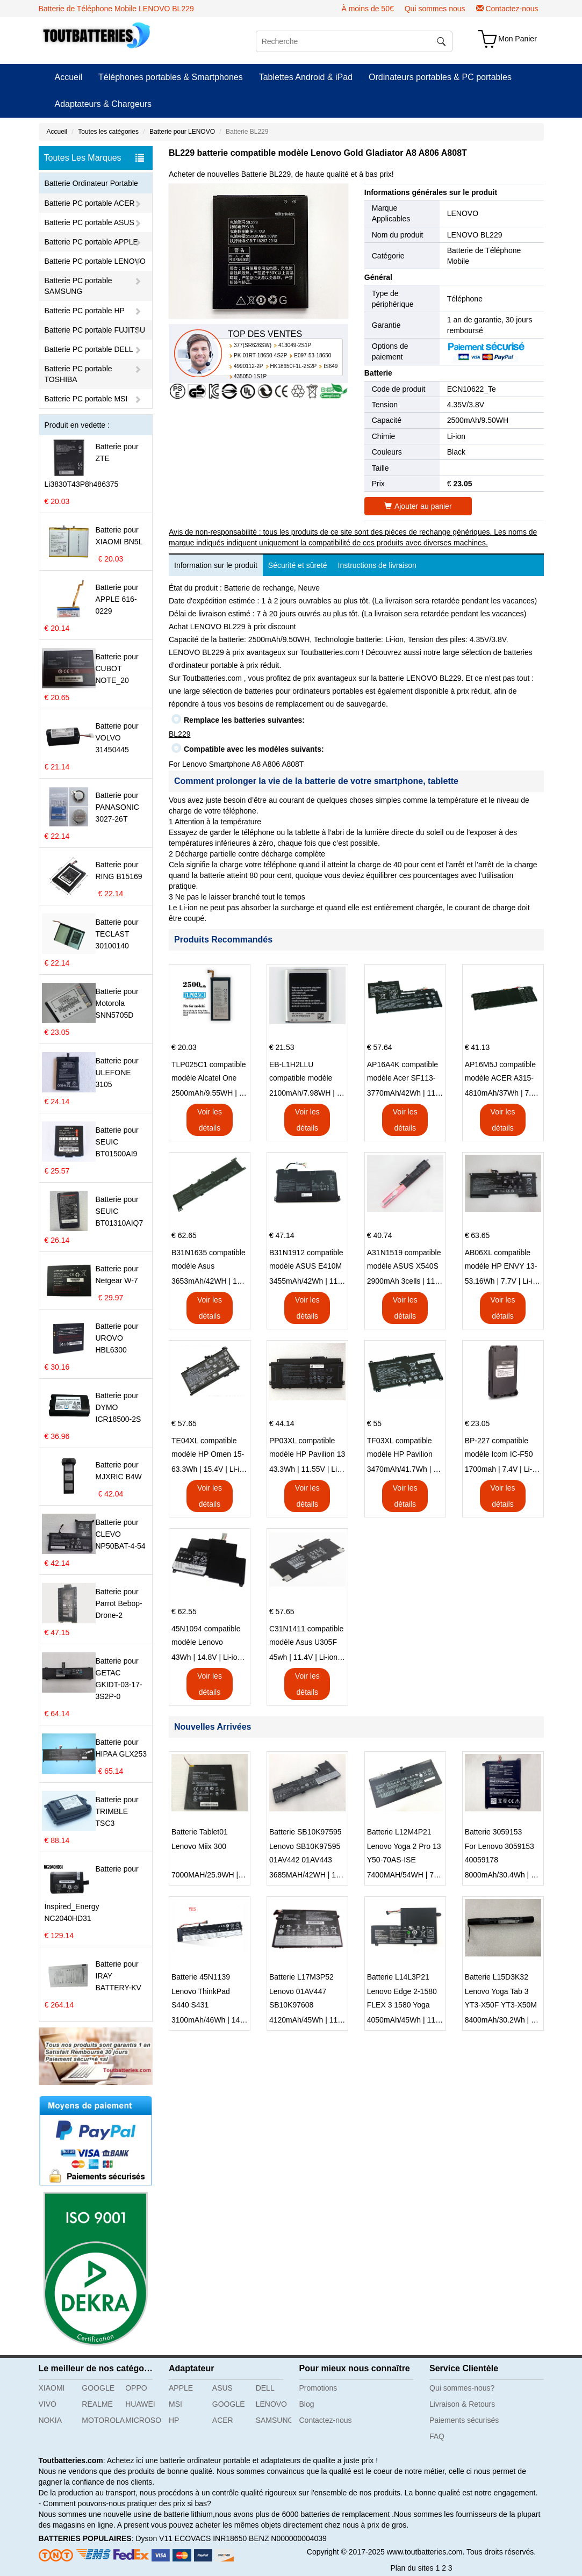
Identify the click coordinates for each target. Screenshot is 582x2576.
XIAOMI (52, 2388)
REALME (97, 2404)
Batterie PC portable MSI (86, 398)
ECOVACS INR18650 (211, 2538)
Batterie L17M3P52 (301, 1977)
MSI (175, 2404)
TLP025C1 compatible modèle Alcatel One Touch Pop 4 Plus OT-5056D (208, 1072)
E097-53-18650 (312, 355)
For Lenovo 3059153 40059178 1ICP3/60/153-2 (499, 1854)
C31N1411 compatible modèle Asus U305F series (306, 1636)
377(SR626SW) (252, 345)
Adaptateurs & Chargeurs (103, 104)
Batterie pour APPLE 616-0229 (117, 599)
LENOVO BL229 (474, 235)
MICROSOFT (143, 2420)
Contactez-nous (511, 8)
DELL (265, 2388)
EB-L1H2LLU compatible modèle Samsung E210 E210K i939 (307, 1072)
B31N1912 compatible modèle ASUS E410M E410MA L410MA (306, 1260)
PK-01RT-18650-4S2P (260, 355)
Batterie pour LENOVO (182, 131)
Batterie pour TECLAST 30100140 (117, 934)
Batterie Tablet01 (199, 1831)
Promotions (318, 2388)
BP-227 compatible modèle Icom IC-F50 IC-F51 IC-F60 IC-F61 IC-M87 (501, 1448)
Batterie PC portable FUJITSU (95, 330)
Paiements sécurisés (464, 2420)
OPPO (136, 2388)
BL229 (179, 734)
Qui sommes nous (435, 8)
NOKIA (50, 2420)
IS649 (330, 366)
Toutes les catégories (108, 131)
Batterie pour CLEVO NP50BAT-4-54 (121, 1534)
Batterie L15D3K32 (496, 1977)
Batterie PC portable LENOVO (95, 261)
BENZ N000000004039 (288, 2538)
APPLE (181, 2388)
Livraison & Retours (462, 2404)
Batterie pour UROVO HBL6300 (117, 1338)
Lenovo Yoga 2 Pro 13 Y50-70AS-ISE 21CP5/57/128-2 (404, 1854)
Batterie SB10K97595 (305, 1831)
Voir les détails (209, 1119)
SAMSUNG (273, 2420)
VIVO (47, 2404)
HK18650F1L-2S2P (293, 366)
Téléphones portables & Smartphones (170, 77)
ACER (222, 2420)
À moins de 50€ (367, 8)
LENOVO (462, 213)
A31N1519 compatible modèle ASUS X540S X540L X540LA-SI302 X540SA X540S (404, 1260)
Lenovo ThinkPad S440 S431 (200, 1998)
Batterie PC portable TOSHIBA (78, 374)
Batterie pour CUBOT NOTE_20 (117, 668)
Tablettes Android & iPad (306, 77)
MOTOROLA (99, 2420)
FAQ (436, 2436)
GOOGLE (98, 2388)
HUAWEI (140, 2404)
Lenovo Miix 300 (198, 1846)
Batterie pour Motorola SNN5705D (117, 1003)
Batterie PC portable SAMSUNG (78, 286)
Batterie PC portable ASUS (89, 222)
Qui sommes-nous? (461, 2388)
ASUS (222, 2388)
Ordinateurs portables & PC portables (440, 77)
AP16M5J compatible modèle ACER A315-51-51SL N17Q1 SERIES (500, 1072)
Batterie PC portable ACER (90, 203)
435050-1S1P (250, 376)
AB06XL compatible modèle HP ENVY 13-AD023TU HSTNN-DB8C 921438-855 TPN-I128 (501, 1260)
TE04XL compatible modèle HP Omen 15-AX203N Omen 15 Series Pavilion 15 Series (207, 1448)
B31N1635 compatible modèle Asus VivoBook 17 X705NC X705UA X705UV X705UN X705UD (208, 1260)
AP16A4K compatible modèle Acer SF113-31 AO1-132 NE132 (402, 1072)
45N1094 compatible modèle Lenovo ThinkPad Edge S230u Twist (209, 1636)
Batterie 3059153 (493, 1831)
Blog (306, 2404)
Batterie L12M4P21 (399, 1831)
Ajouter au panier (418, 506)
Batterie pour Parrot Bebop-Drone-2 (119, 1603)
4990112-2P (248, 366)
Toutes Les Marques (94, 158)
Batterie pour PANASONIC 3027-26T (117, 807)
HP (174, 2420)
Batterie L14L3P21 (398, 1977)
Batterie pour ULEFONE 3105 (117, 1072)
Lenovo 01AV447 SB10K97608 (297, 1998)
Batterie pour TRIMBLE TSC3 (117, 1811)
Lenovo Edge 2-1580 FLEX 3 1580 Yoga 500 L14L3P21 (402, 1999)
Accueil (69, 77)
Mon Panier (517, 38)
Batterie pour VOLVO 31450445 (117, 738)
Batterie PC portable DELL (89, 349)
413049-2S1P (294, 345)
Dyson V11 (153, 2538)
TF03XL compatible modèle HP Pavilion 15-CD (400, 1448)
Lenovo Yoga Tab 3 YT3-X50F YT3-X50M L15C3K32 (501, 1999)
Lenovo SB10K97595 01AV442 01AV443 (304, 1853)
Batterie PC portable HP (85, 310)
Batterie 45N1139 (200, 1977)
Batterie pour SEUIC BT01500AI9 (117, 1142)
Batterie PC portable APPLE (91, 242)
